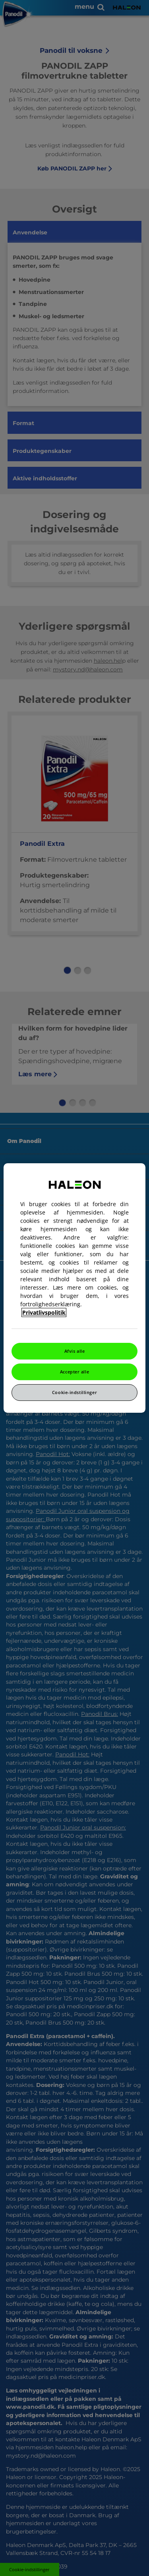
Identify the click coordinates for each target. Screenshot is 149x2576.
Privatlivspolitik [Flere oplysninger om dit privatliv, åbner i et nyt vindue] (44, 1312)
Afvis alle (74, 1351)
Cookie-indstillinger (74, 1392)
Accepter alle (74, 1372)
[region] (74, 1288)
